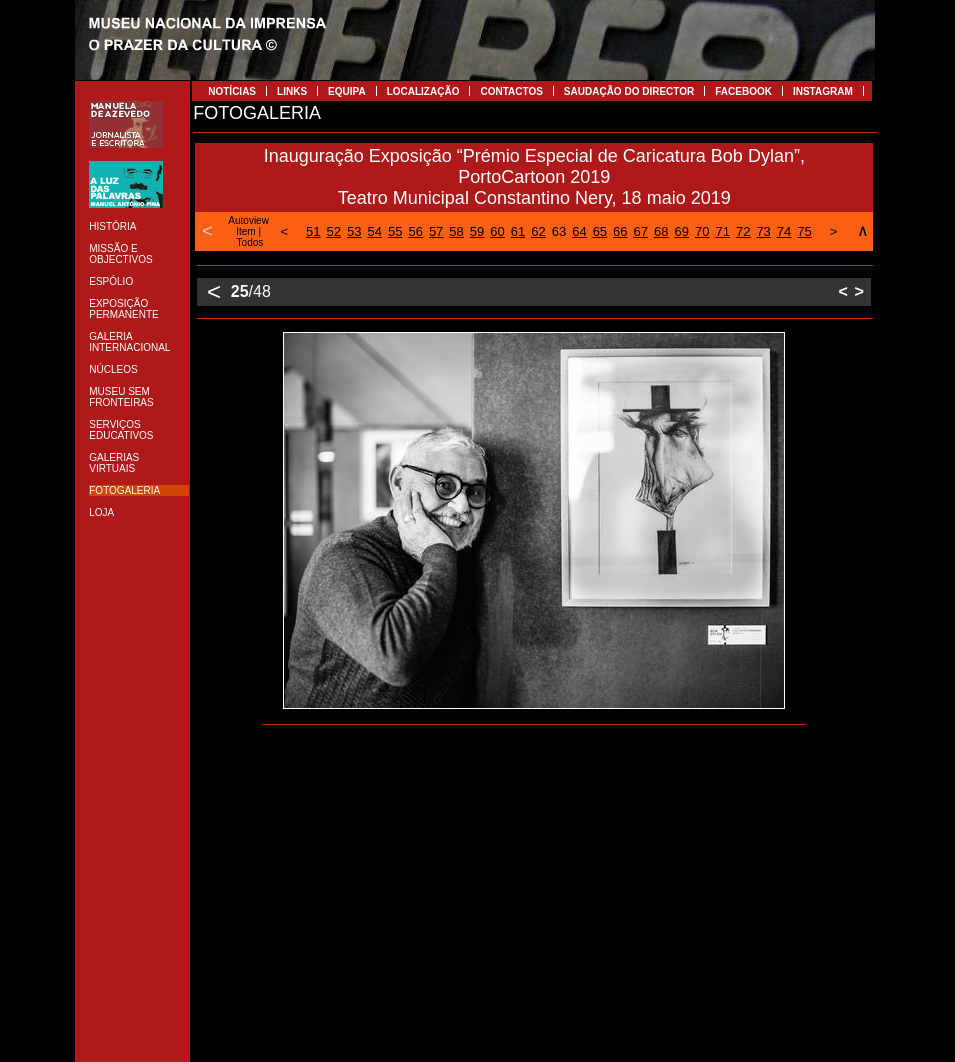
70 (702, 231)
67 (641, 231)
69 (682, 231)
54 (374, 231)
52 (334, 231)
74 (784, 231)
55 (395, 231)
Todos (250, 242)
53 (354, 231)
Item (245, 231)
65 (600, 231)
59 (477, 231)
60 (497, 231)
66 (620, 231)
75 (804, 231)
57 (436, 231)
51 (313, 231)
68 (661, 231)
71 (722, 231)
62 (538, 231)
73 (763, 231)
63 (559, 231)
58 (456, 231)
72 (743, 231)
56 (415, 231)
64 (579, 231)
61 (518, 231)
